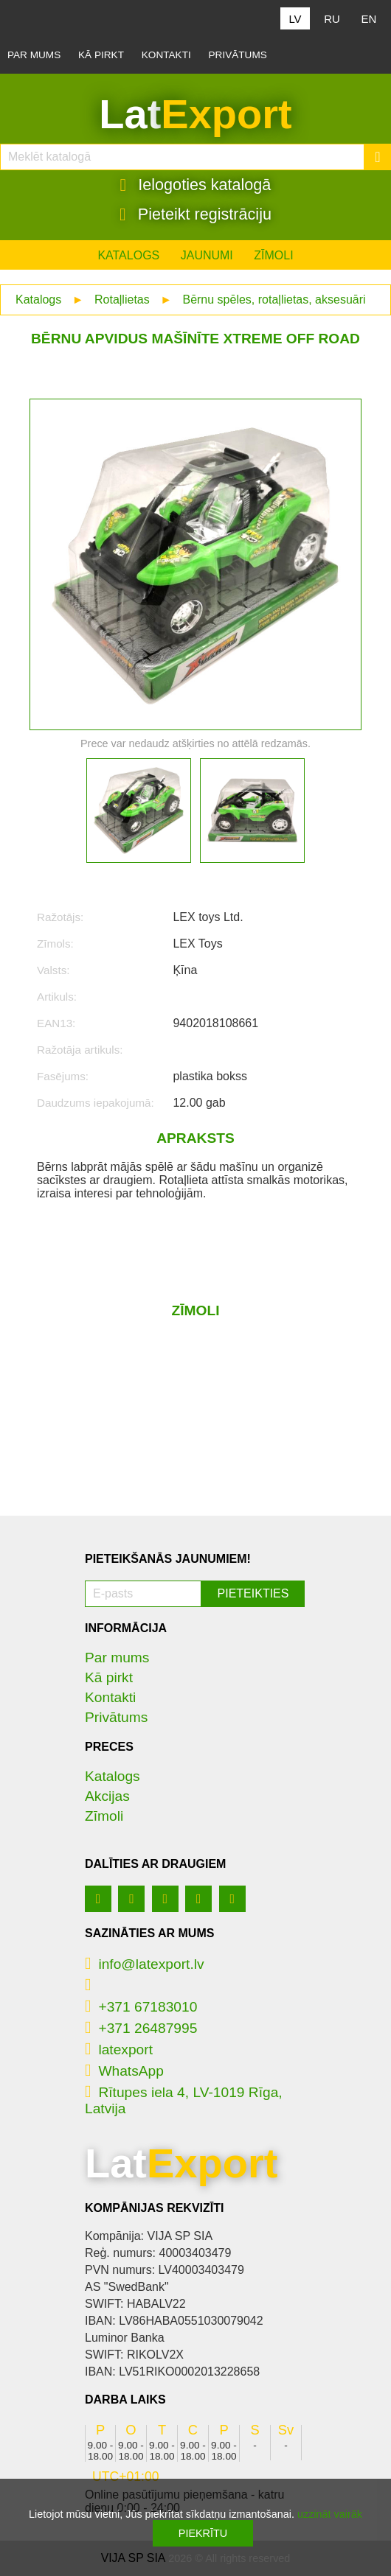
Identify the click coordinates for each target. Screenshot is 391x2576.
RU (332, 19)
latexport (119, 2049)
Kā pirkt (101, 54)
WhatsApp (124, 2071)
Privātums (238, 54)
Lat (195, 114)
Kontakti (166, 54)
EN (369, 19)
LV (294, 19)
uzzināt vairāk (329, 2514)
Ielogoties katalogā (195, 185)
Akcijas (107, 1796)
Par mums (33, 54)
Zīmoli (273, 255)
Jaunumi (207, 255)
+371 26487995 (141, 2028)
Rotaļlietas (122, 299)
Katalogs (128, 255)
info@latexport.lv (144, 1964)
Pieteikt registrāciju (195, 214)
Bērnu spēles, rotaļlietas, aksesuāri (273, 299)
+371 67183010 (141, 2007)
